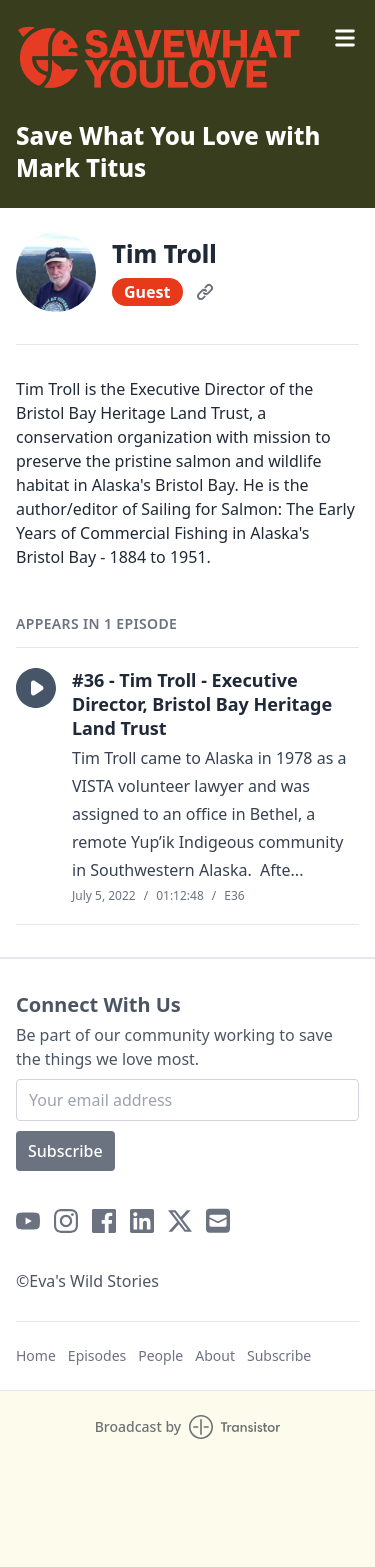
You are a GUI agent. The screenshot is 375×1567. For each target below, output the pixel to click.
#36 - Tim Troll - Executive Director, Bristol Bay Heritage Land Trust (202, 704)
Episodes (97, 1355)
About (215, 1355)
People (160, 1355)
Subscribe (65, 1151)
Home (36, 1355)
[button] (36, 688)
